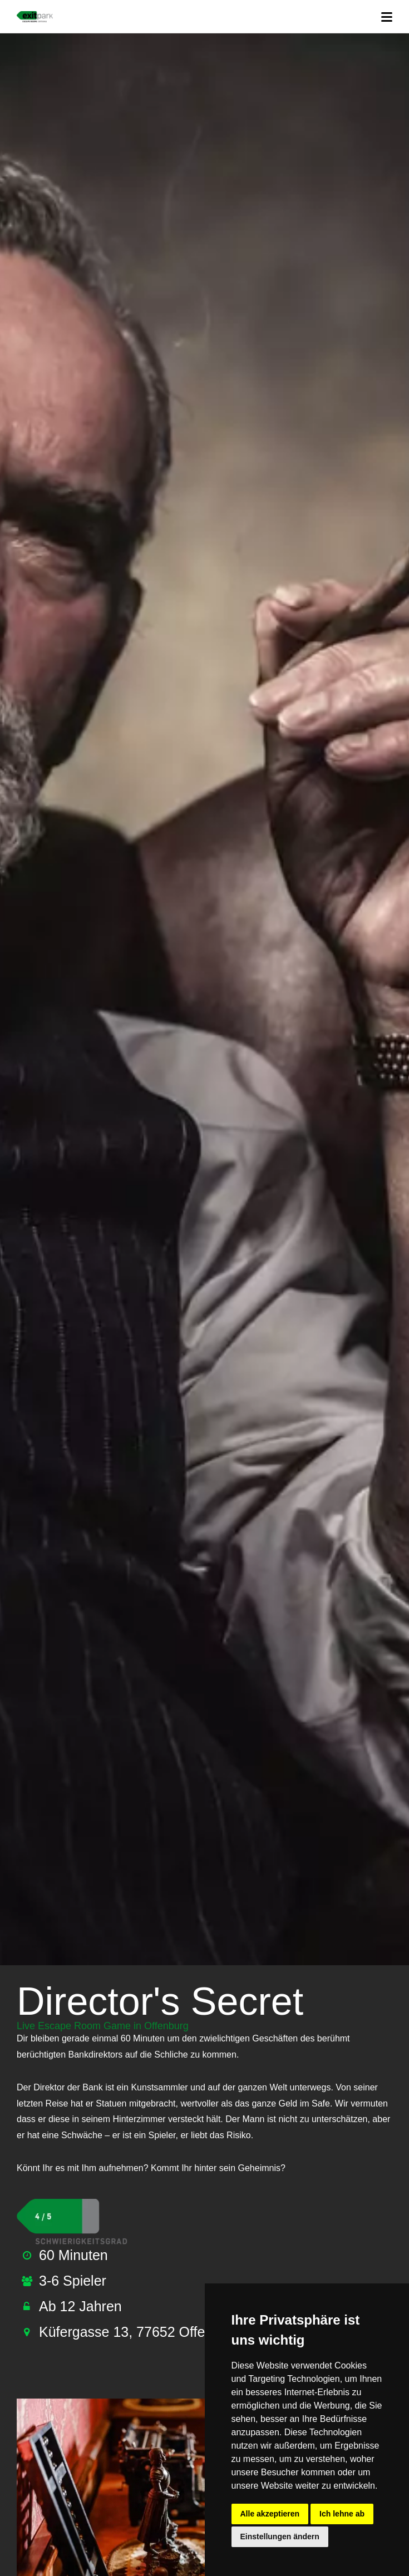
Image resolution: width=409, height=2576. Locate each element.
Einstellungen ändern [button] (279, 2536)
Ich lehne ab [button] (341, 2513)
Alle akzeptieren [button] (270, 2513)
